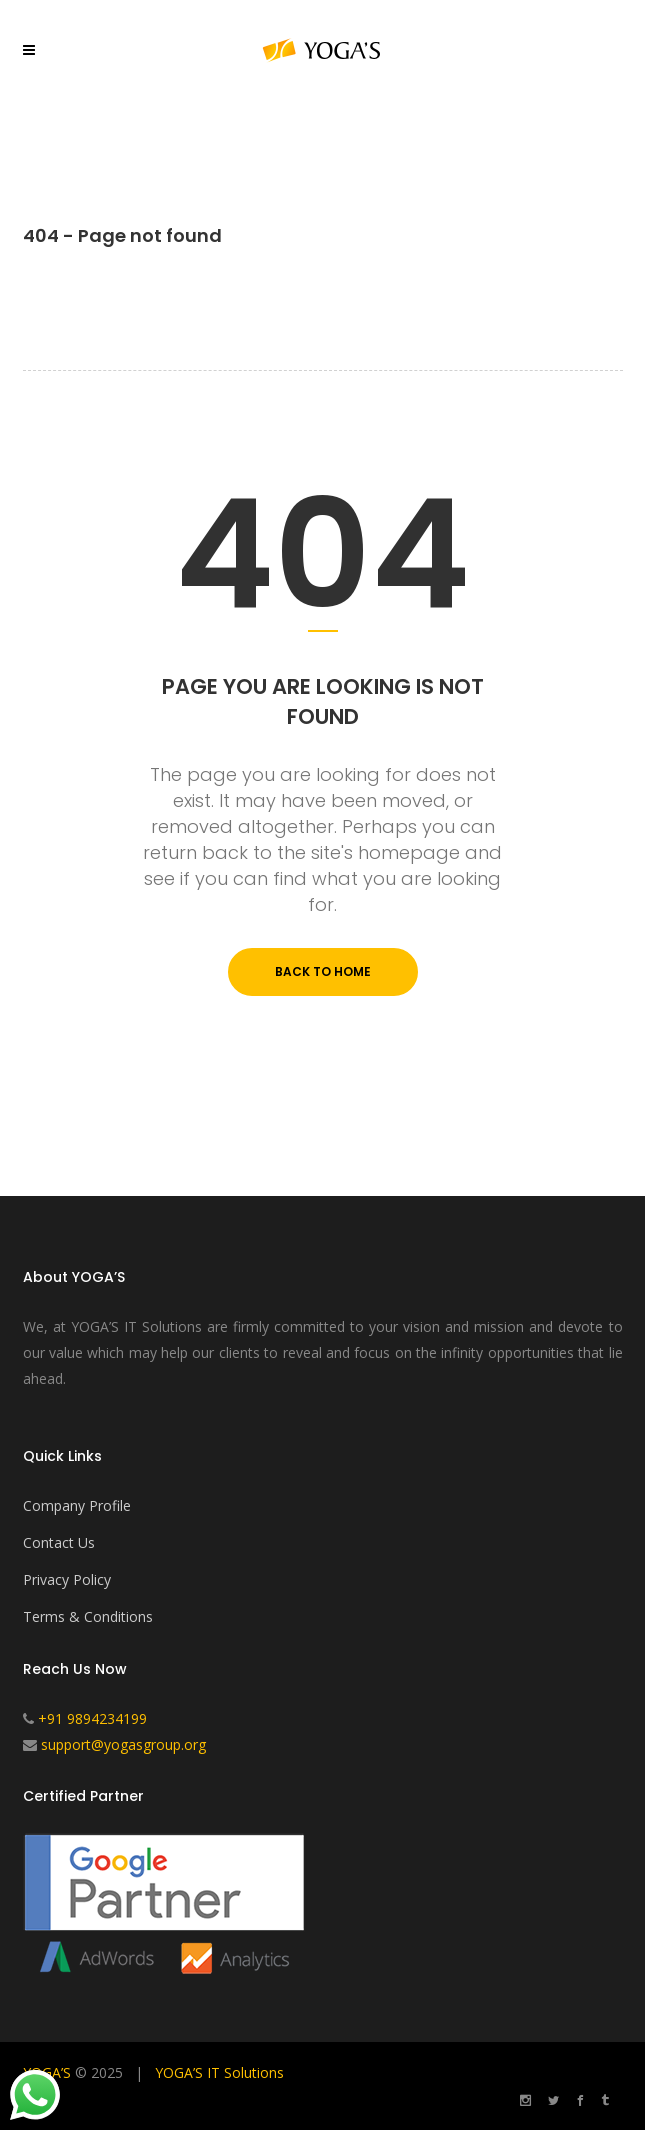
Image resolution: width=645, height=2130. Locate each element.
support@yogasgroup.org (123, 1744)
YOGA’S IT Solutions (219, 2072)
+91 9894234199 (92, 1718)
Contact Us (59, 1542)
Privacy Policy (67, 1579)
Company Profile (77, 1505)
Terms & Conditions (88, 1616)
